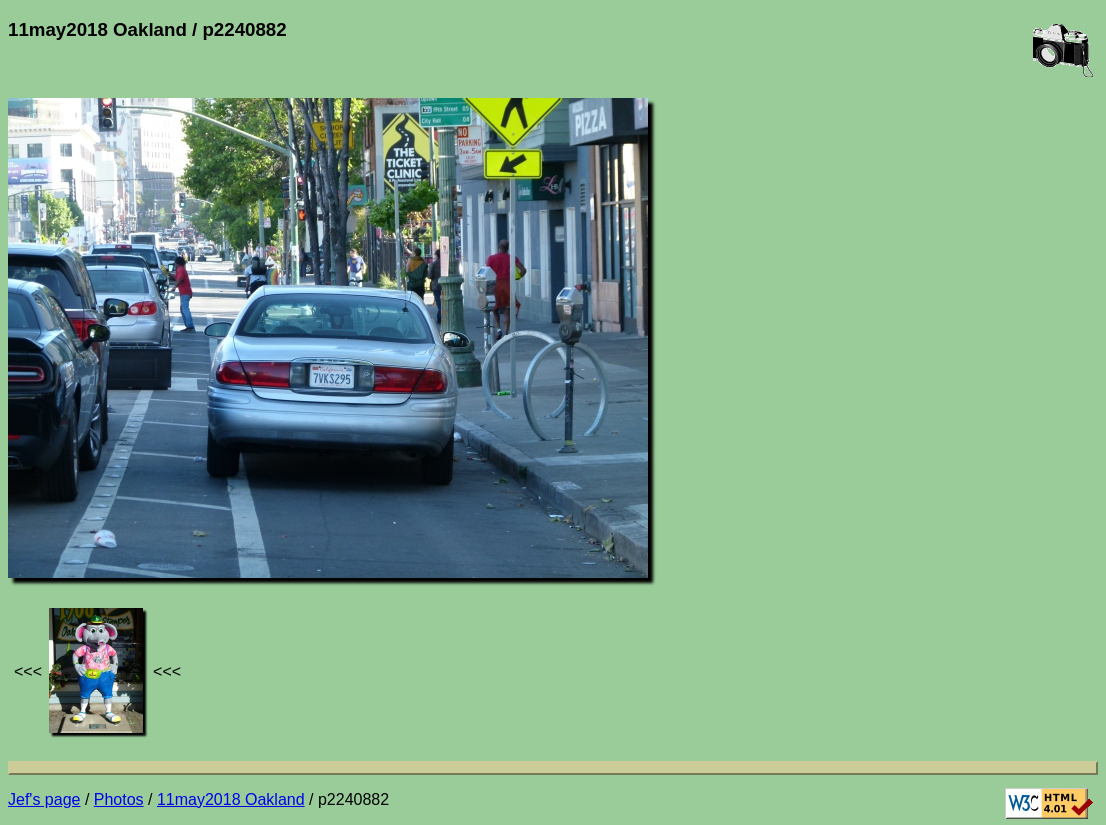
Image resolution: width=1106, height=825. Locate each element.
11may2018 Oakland (231, 799)
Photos (119, 799)
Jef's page (44, 799)
